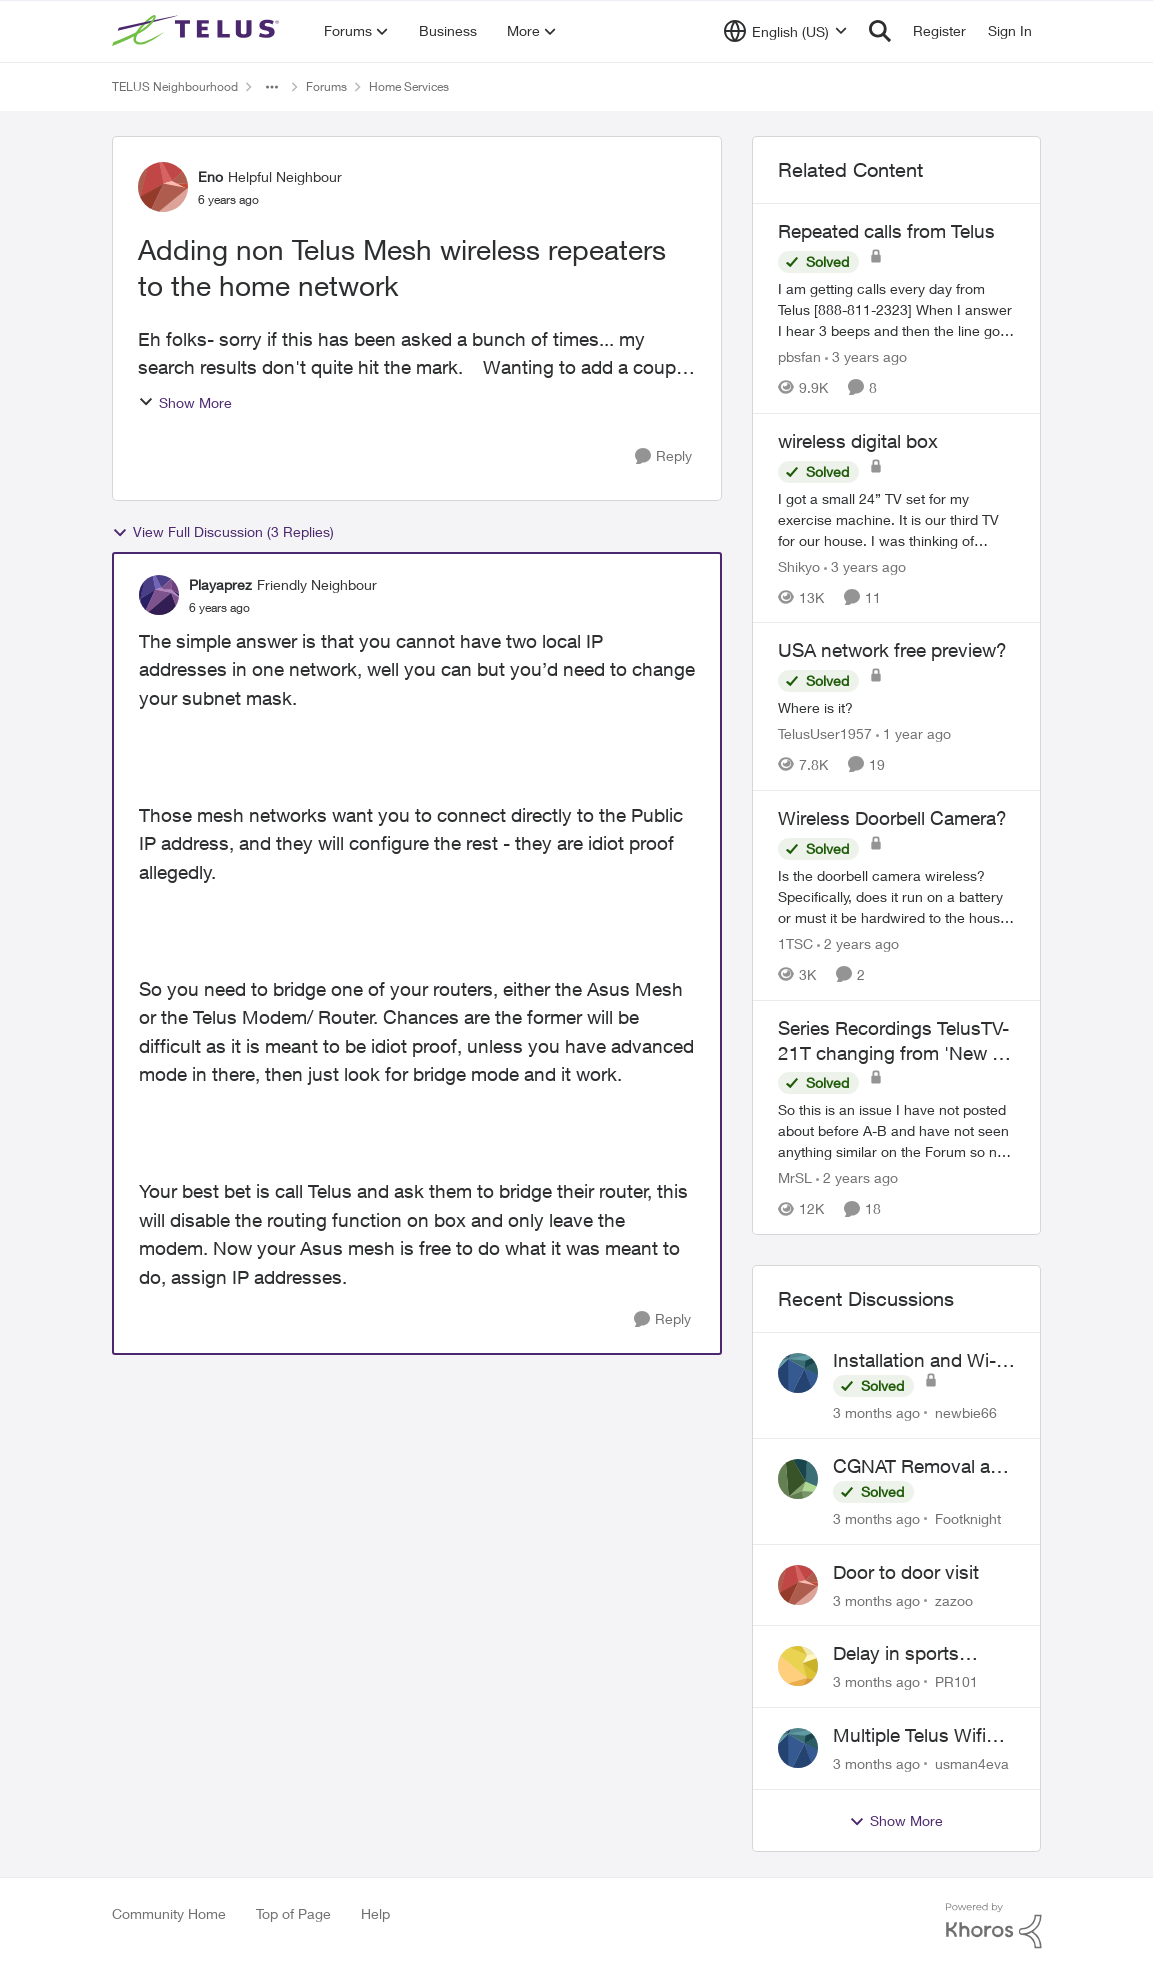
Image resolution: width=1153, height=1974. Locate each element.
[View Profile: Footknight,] (798, 1479)
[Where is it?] (897, 707)
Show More (185, 402)
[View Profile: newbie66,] (798, 1373)
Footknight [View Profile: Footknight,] (968, 1518)
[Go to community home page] (198, 31)
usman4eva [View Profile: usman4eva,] (972, 1763)
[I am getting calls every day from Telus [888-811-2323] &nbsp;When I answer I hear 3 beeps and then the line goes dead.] (897, 309)
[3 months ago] (876, 1412)
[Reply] (663, 456)
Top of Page (293, 1913)
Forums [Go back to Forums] (326, 86)
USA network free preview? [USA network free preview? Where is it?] (892, 650)
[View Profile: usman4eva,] (798, 1748)
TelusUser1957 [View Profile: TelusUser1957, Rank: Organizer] (825, 733)
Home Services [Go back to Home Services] (409, 86)
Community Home (169, 1913)
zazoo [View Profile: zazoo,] (954, 1599)
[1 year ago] (913, 733)
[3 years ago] (866, 356)
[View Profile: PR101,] (798, 1666)
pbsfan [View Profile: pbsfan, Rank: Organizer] (799, 356)
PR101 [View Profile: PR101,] (956, 1681)
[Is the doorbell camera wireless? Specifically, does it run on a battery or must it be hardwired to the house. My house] (897, 896)
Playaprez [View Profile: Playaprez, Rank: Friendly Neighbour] (220, 584)
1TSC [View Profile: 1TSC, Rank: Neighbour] (795, 943)
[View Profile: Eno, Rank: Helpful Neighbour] (163, 187)
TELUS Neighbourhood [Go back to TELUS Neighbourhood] (175, 86)
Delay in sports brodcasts (896, 1654)
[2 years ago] (858, 943)
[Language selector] (785, 31)
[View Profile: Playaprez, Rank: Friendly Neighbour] (159, 595)
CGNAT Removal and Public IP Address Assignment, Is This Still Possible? (922, 1467)
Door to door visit (906, 1572)
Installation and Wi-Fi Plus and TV (922, 1361)
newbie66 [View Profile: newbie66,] (966, 1412)
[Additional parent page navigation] (272, 87)
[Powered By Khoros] (994, 1926)
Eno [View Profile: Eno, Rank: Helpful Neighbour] (210, 176)
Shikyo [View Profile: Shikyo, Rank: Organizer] (799, 565)
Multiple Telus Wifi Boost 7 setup (909, 1736)
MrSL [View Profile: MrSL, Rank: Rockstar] (795, 1177)
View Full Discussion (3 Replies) (223, 532)
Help (375, 1913)
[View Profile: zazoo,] (798, 1585)
